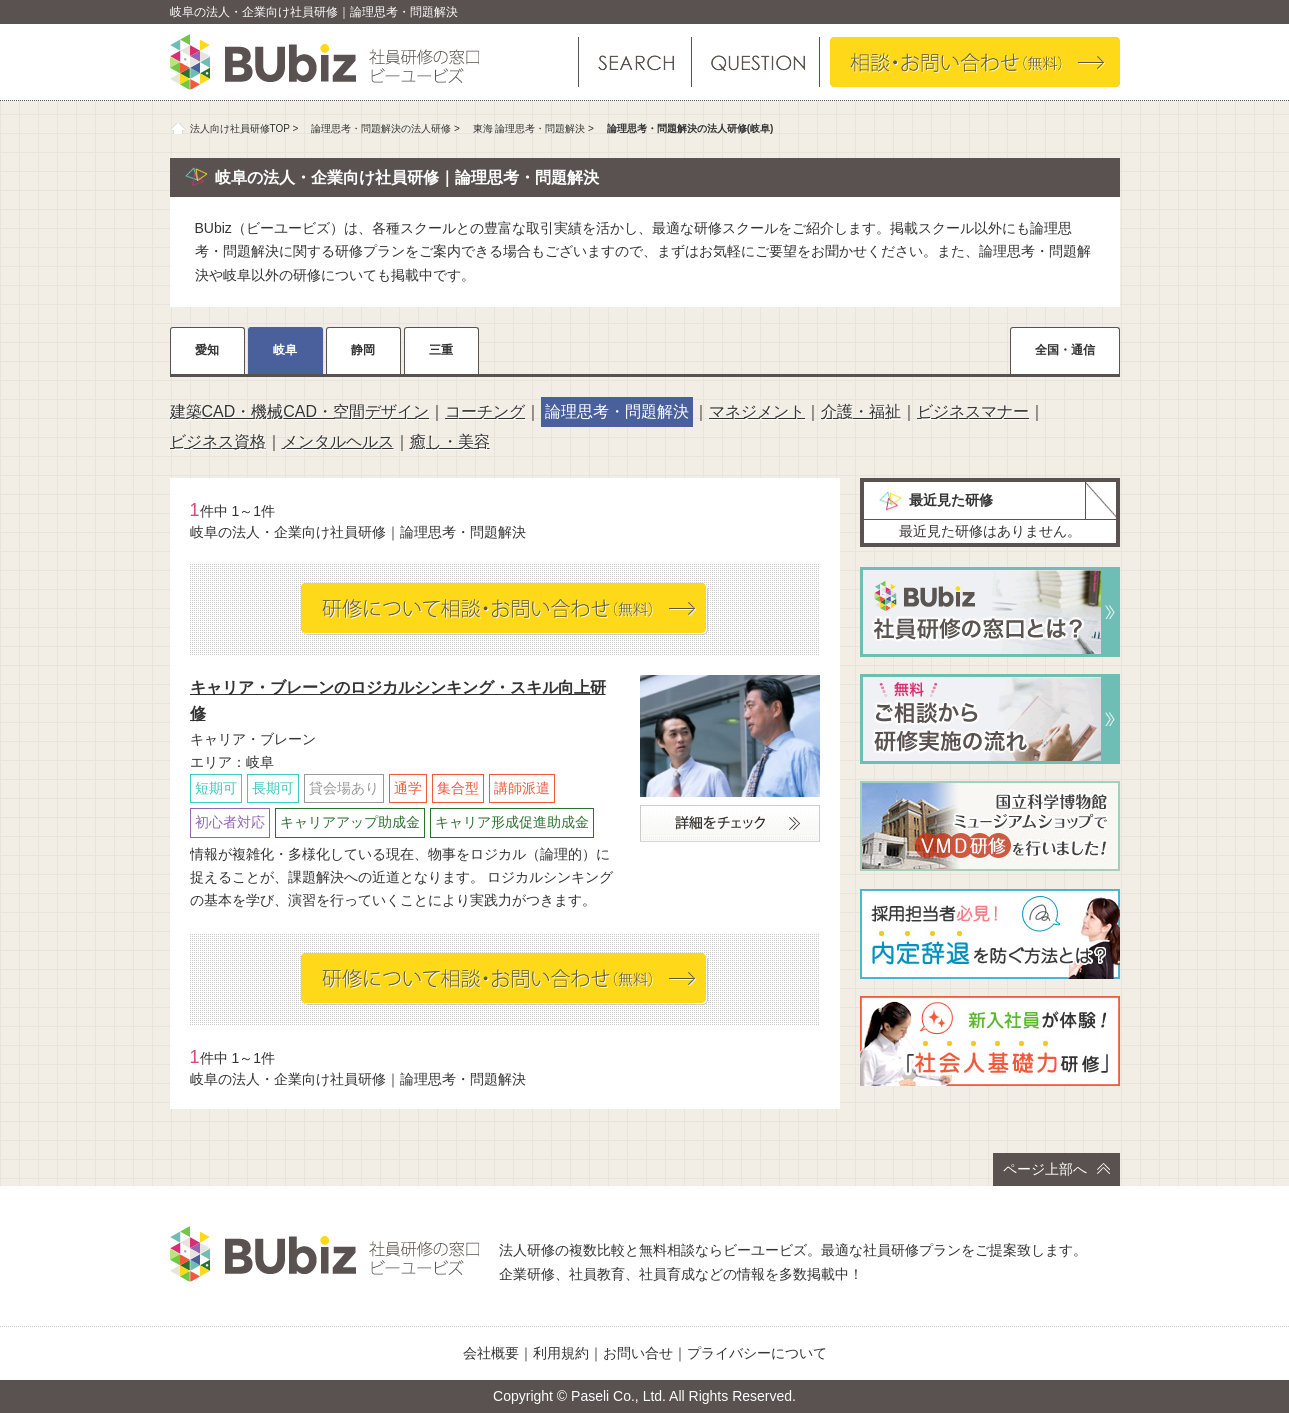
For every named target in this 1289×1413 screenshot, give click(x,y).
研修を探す (635, 62)
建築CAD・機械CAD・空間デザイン (300, 411)
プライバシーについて (757, 1353)
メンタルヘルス (338, 441)
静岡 (363, 350)
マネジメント (757, 411)
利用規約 (561, 1353)
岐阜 (285, 350)
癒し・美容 (450, 441)
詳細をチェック (730, 823)
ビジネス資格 (218, 441)
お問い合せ (638, 1353)
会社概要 (491, 1353)
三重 (441, 350)
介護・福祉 (861, 411)
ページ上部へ (1056, 1169)
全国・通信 (1065, 350)
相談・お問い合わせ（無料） (975, 62)
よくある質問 (754, 62)
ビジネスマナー (973, 411)
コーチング (485, 411)
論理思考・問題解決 (617, 411)
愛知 (207, 350)
